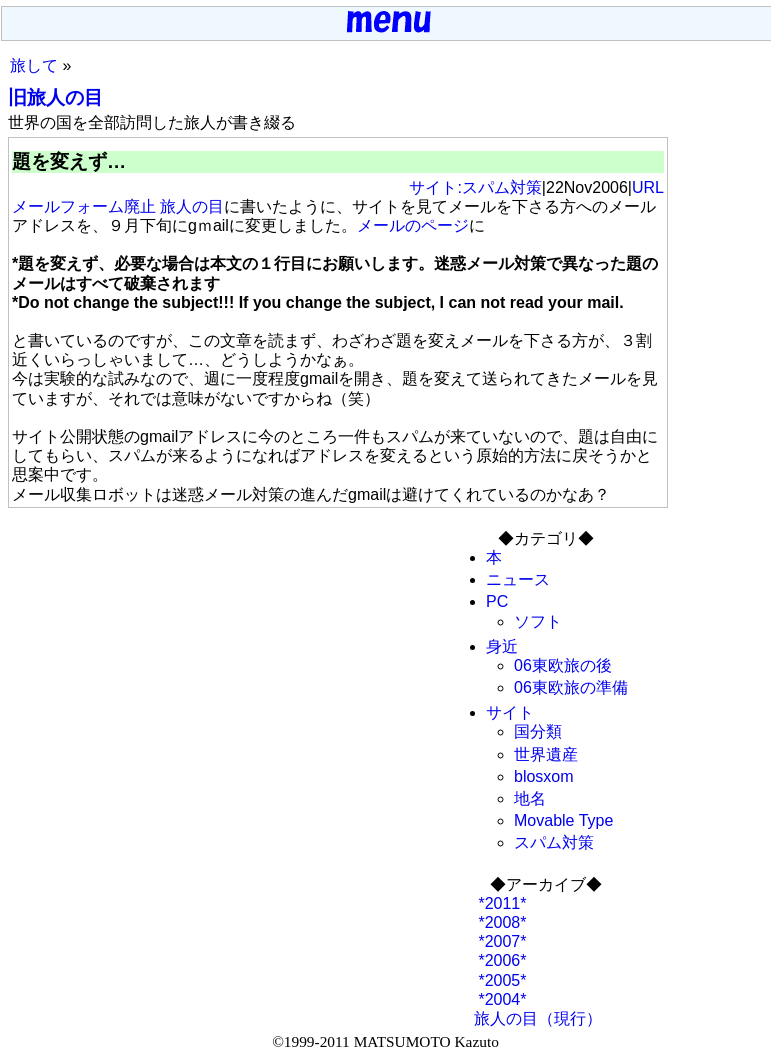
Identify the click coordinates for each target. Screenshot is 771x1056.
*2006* (500, 960)
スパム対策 (554, 842)
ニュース (518, 579)
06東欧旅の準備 (571, 687)
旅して (34, 65)
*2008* (500, 922)
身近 (502, 646)
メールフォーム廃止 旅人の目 (118, 206)
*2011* (500, 903)
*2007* (500, 941)
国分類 (538, 731)
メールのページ (413, 225)
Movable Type (563, 820)
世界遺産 (546, 754)
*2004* (500, 999)
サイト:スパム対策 (475, 187)
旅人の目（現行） (538, 1018)
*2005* (500, 980)
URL (648, 187)
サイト (510, 712)
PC (497, 601)
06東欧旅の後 (563, 665)
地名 (530, 798)
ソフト (538, 621)
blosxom (544, 776)
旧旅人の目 (55, 97)
